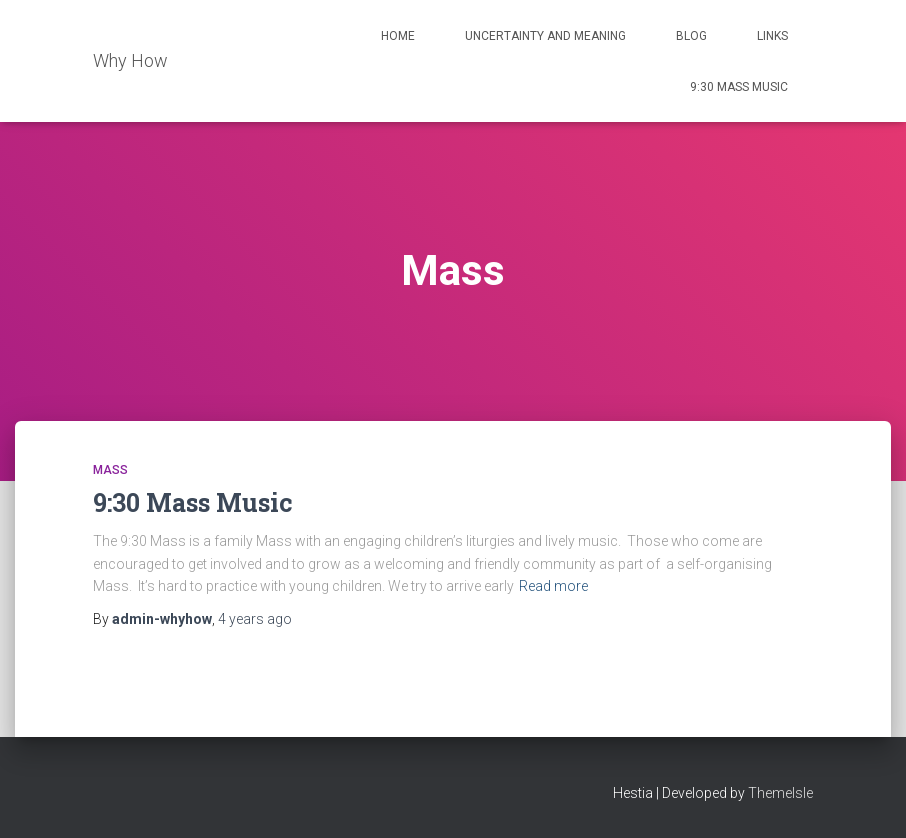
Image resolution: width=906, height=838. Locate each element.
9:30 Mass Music (739, 87)
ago (255, 619)
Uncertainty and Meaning (545, 36)
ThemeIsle (780, 793)
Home (398, 36)
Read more (553, 586)
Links (772, 36)
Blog (691, 36)
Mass (110, 470)
